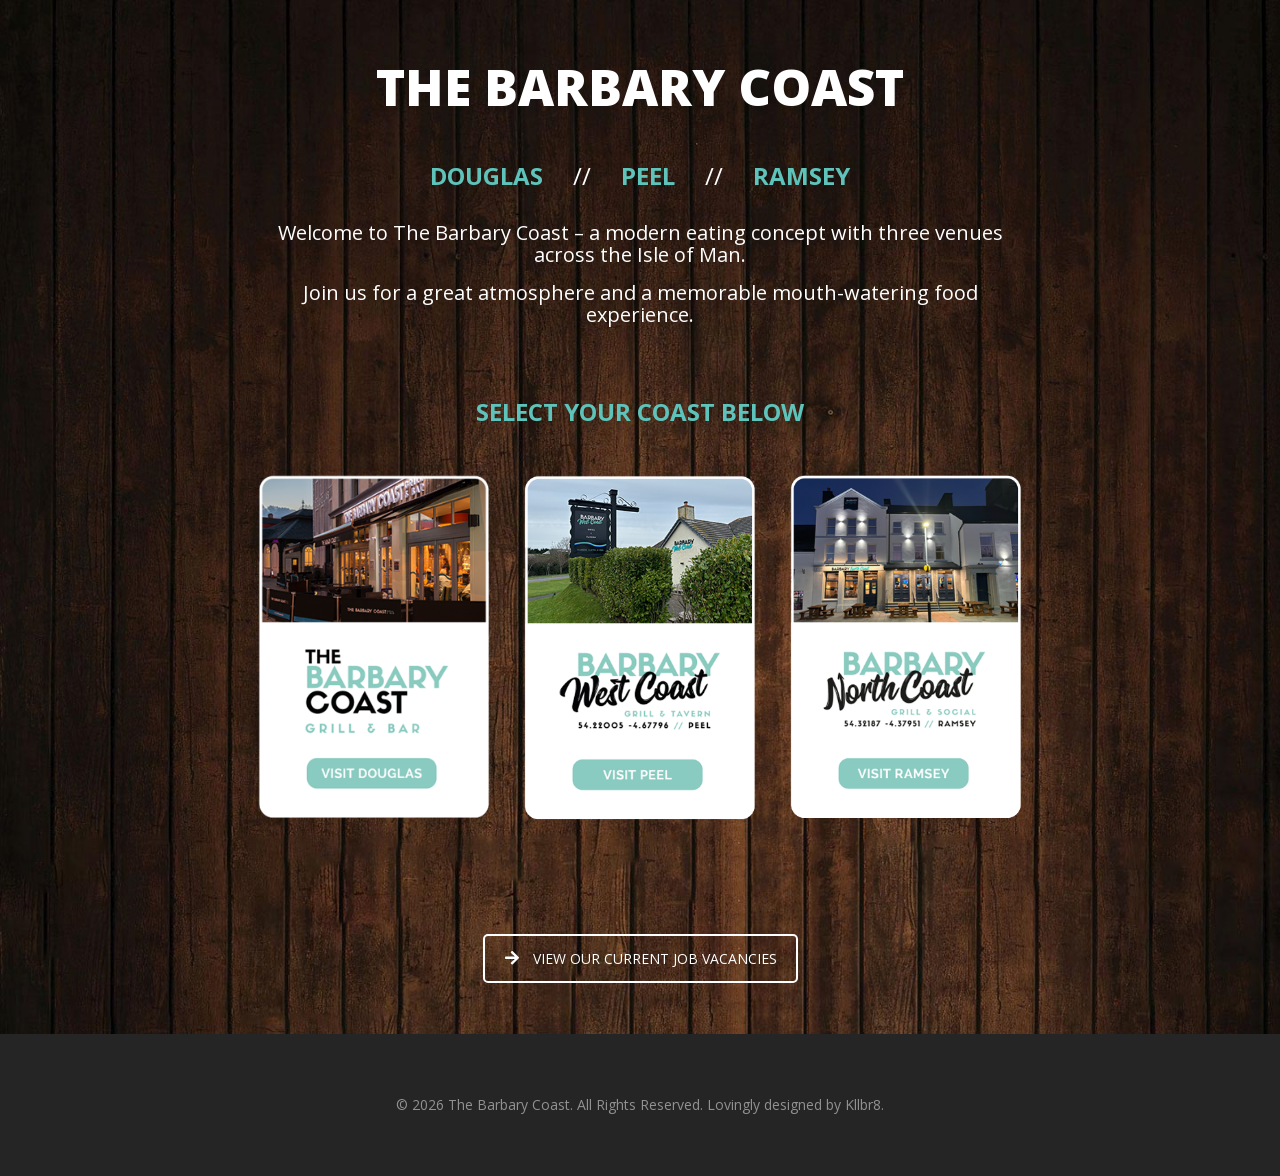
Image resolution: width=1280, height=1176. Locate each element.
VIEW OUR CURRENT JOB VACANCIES (641, 958)
